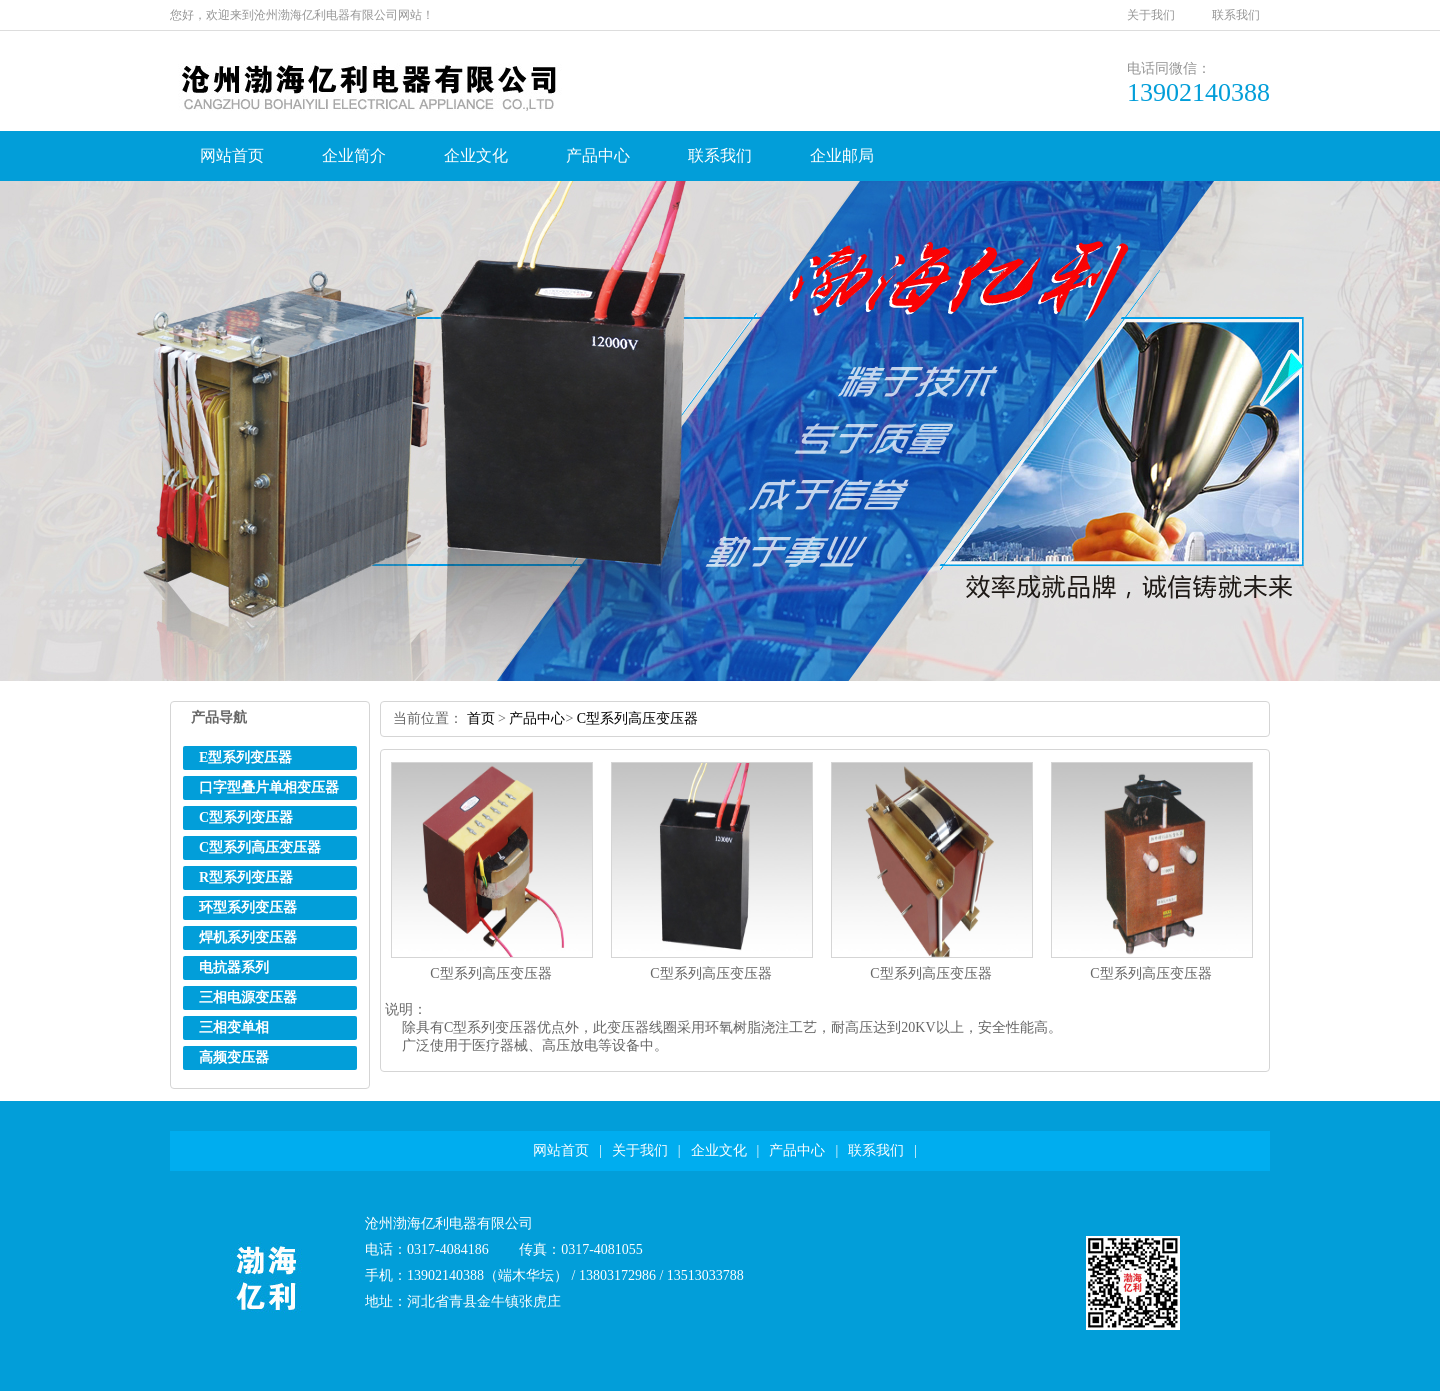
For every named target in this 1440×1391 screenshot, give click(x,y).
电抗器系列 (234, 967)
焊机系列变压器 (248, 937)
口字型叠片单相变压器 (269, 787)
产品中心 (598, 155)
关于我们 (1151, 15)
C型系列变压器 (246, 817)
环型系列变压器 (248, 907)
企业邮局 (842, 155)
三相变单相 (234, 1027)
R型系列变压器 (246, 877)
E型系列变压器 (245, 757)
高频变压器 (234, 1057)
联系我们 (1236, 15)
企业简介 (354, 155)
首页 (481, 718)
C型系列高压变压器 (260, 847)
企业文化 (476, 155)
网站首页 (232, 155)
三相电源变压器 (248, 997)
